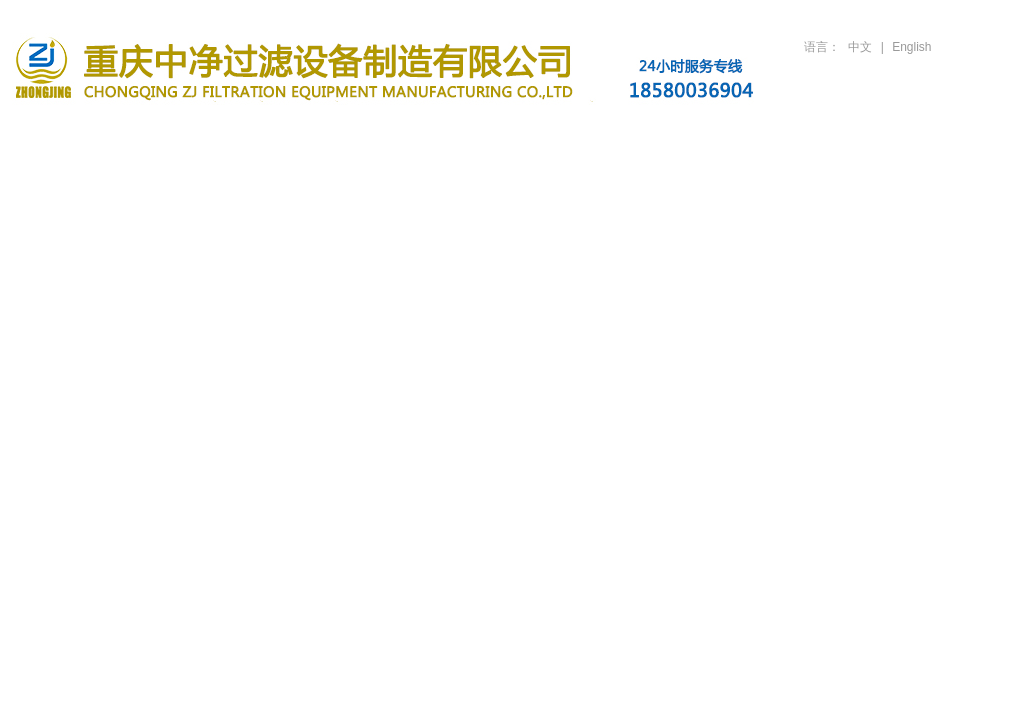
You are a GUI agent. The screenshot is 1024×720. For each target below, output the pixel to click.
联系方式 (942, 132)
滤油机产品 (322, 132)
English (911, 47)
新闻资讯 (446, 132)
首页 (74, 132)
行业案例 (570, 132)
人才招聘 (818, 132)
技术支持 (694, 132)
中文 (860, 47)
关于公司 (198, 132)
